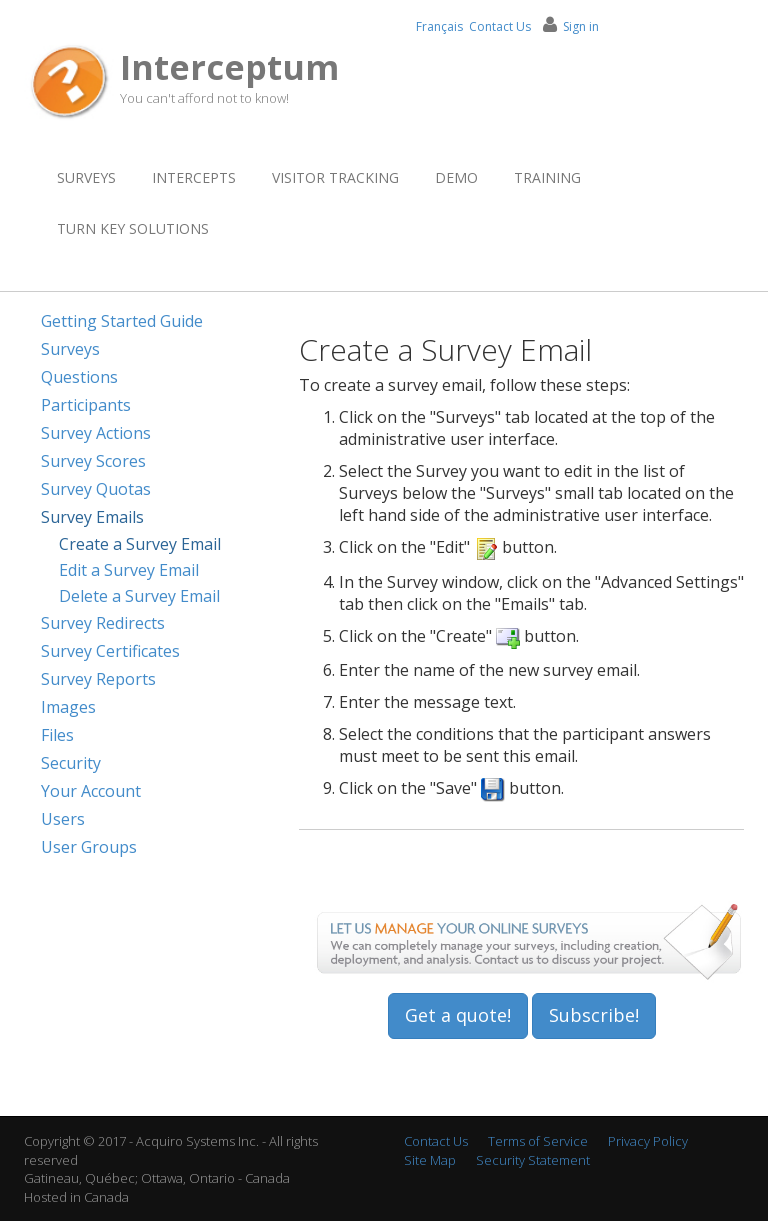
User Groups (89, 847)
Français (439, 26)
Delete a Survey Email (139, 596)
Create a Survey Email (140, 544)
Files (57, 735)
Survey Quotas (96, 489)
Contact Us (500, 26)
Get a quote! (458, 1015)
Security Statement (533, 1160)
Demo (456, 177)
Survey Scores (93, 461)
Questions (79, 377)
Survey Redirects (103, 623)
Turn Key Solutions (133, 228)
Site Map (430, 1160)
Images (68, 707)
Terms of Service (538, 1141)
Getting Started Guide (122, 321)
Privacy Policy (648, 1141)
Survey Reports (98, 679)
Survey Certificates (110, 651)
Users (63, 819)
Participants (86, 405)
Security (71, 763)
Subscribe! (594, 1015)
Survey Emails (92, 517)
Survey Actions (96, 433)
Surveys (86, 177)
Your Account (91, 791)
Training (547, 177)
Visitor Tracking (335, 177)
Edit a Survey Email (129, 570)
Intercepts (194, 177)
